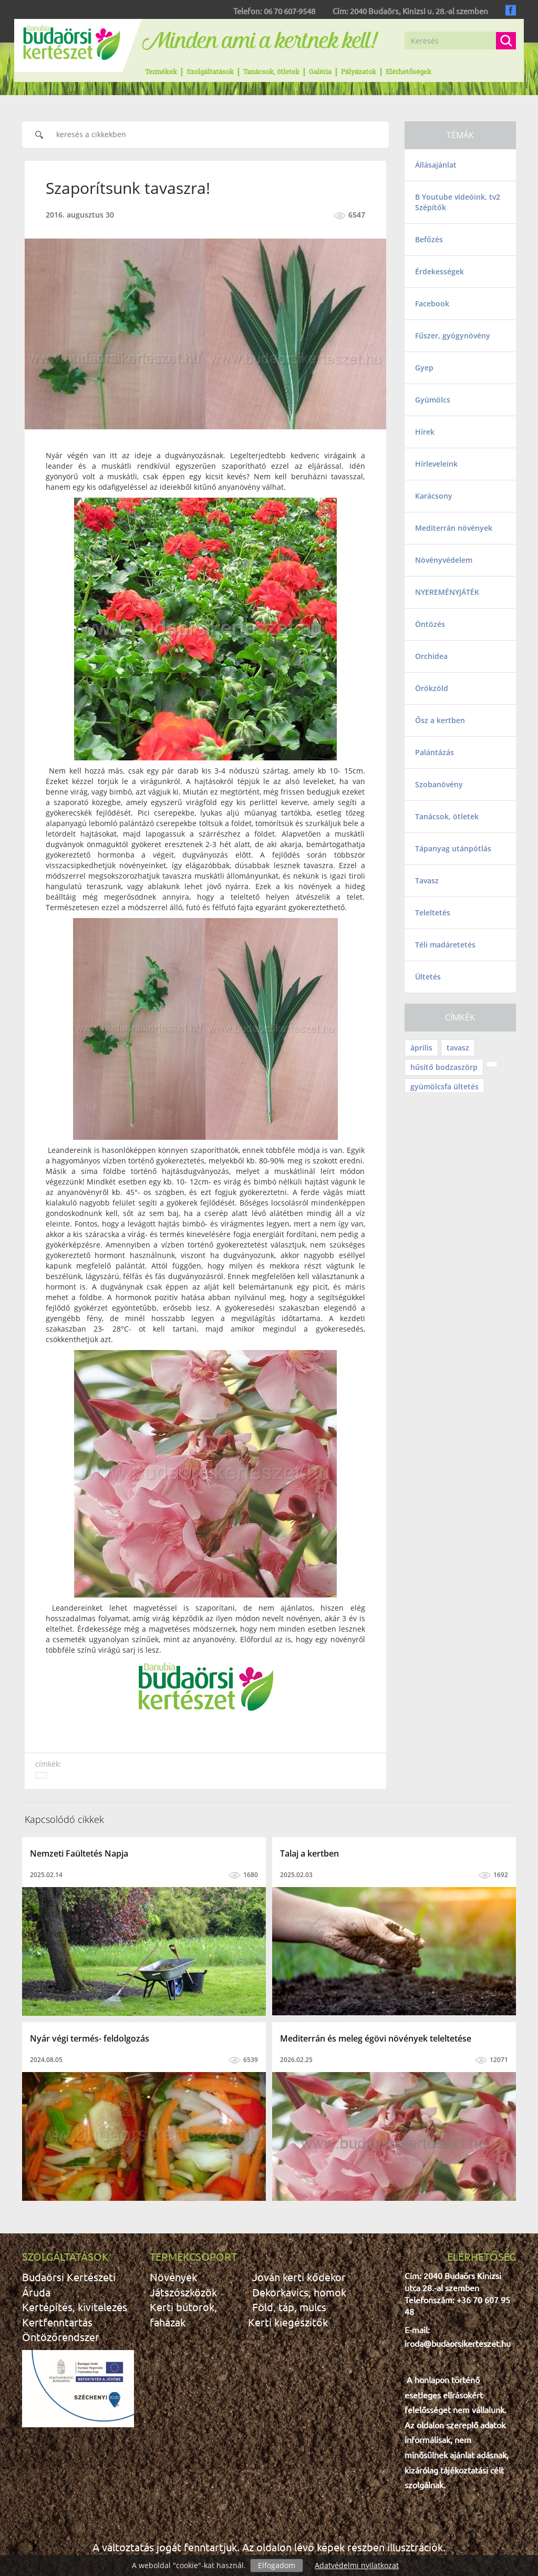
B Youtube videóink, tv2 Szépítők (457, 202)
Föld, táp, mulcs (289, 2306)
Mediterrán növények (453, 528)
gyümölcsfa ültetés (444, 1086)
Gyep (424, 368)
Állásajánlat (436, 165)
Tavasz (427, 880)
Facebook (432, 303)
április (421, 1048)
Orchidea (431, 656)
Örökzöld (431, 688)
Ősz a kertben (440, 720)
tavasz (458, 1048)
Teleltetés (432, 913)
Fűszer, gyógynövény (452, 336)
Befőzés (429, 239)
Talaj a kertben (309, 1853)
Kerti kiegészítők (288, 2321)
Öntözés (430, 624)
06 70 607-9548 (289, 11)
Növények (173, 2276)
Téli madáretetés (445, 945)
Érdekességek (439, 271)
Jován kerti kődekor (299, 2276)
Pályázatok (358, 71)
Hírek (424, 432)
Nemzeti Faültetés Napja (79, 1853)
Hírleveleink (436, 464)
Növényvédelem (443, 560)
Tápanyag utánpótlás (453, 848)
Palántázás (434, 752)
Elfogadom (276, 2565)
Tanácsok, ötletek (271, 71)
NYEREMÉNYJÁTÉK (447, 592)
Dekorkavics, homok (299, 2292)
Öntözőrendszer (60, 2336)
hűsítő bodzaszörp (444, 1067)
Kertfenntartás (57, 2321)
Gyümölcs (432, 400)
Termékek (161, 71)
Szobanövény (439, 784)
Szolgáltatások (210, 71)
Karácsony (433, 496)
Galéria (320, 71)
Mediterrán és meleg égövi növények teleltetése (375, 2038)
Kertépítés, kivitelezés (74, 2306)
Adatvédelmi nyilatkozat (357, 2565)
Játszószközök (183, 2292)
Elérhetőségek (408, 71)
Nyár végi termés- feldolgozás (89, 2038)
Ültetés (428, 977)
